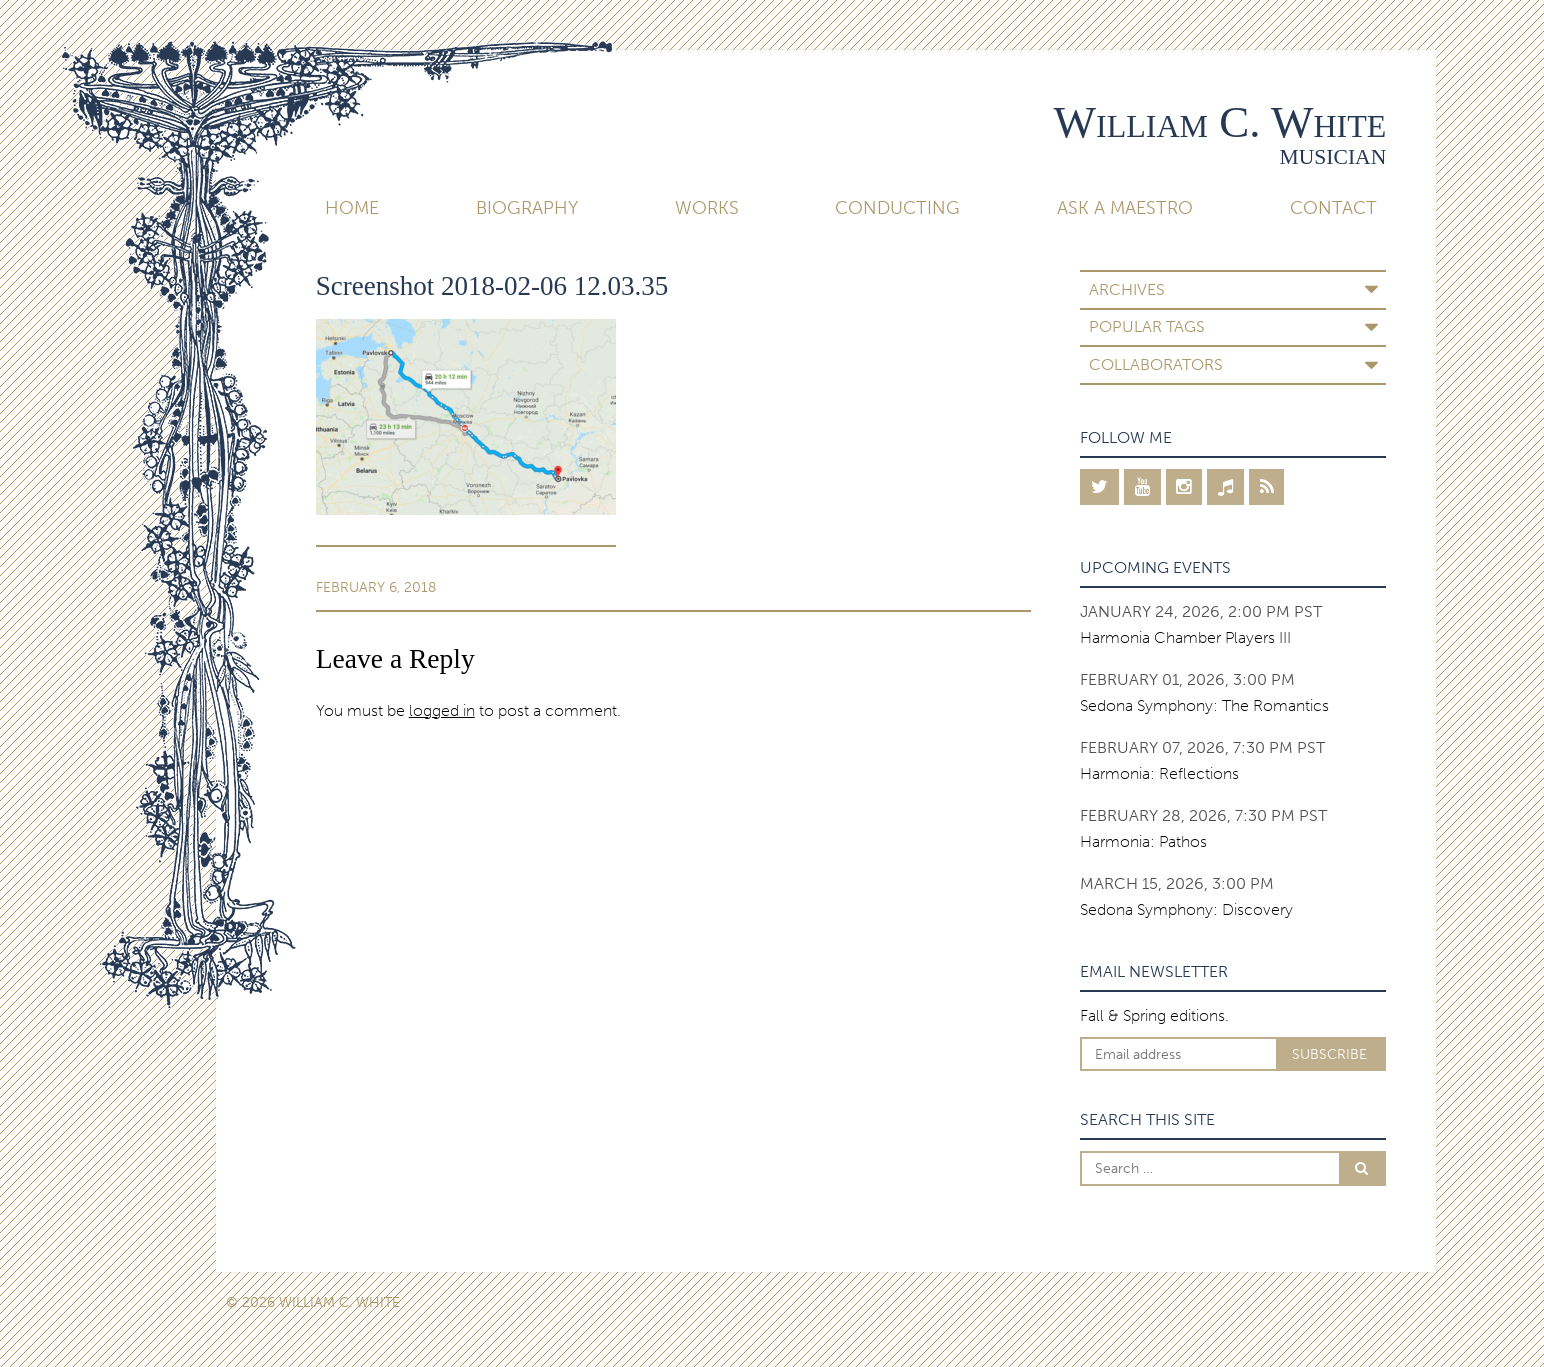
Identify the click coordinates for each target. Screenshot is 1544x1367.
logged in (442, 710)
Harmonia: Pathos (1143, 841)
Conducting (897, 208)
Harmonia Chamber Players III (1185, 637)
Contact (1333, 208)
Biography (527, 208)
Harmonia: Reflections (1159, 773)
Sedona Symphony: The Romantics (1204, 705)
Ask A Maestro (1125, 208)
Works (707, 208)
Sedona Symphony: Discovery (1186, 909)
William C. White (1220, 122)
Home (352, 208)
